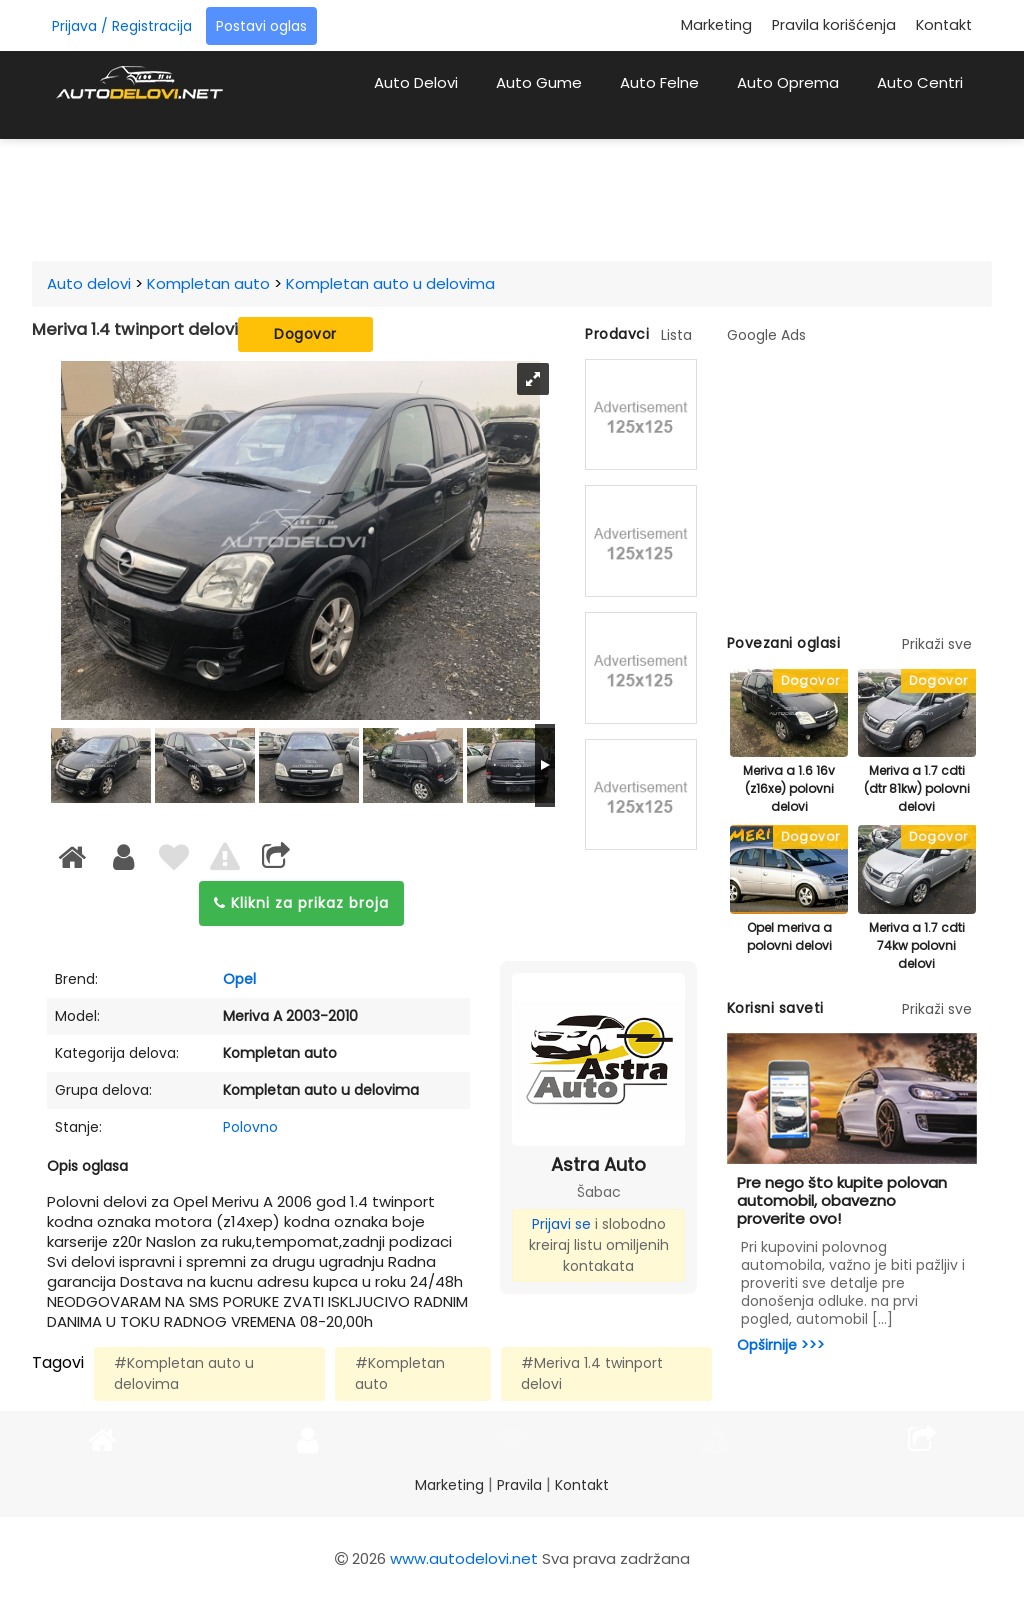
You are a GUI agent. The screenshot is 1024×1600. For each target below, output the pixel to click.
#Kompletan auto (400, 1373)
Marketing (716, 25)
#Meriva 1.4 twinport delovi (592, 1373)
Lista (676, 335)
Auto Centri (920, 82)
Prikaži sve (937, 644)
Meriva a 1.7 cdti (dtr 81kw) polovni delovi (917, 788)
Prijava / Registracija (122, 26)
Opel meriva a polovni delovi (789, 936)
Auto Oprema (788, 82)
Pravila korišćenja (834, 25)
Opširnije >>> (781, 1345)
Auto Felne (659, 82)
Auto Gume (539, 82)
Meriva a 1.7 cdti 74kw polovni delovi (917, 945)
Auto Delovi (416, 82)
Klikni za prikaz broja (301, 903)
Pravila (519, 1485)
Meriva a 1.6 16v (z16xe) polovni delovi (789, 788)
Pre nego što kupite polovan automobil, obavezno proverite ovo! (842, 1200)
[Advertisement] (532, 194)
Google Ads (766, 335)
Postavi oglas (261, 26)
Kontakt (944, 25)
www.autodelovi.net (464, 1558)
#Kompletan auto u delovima (184, 1373)
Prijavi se (561, 1224)
